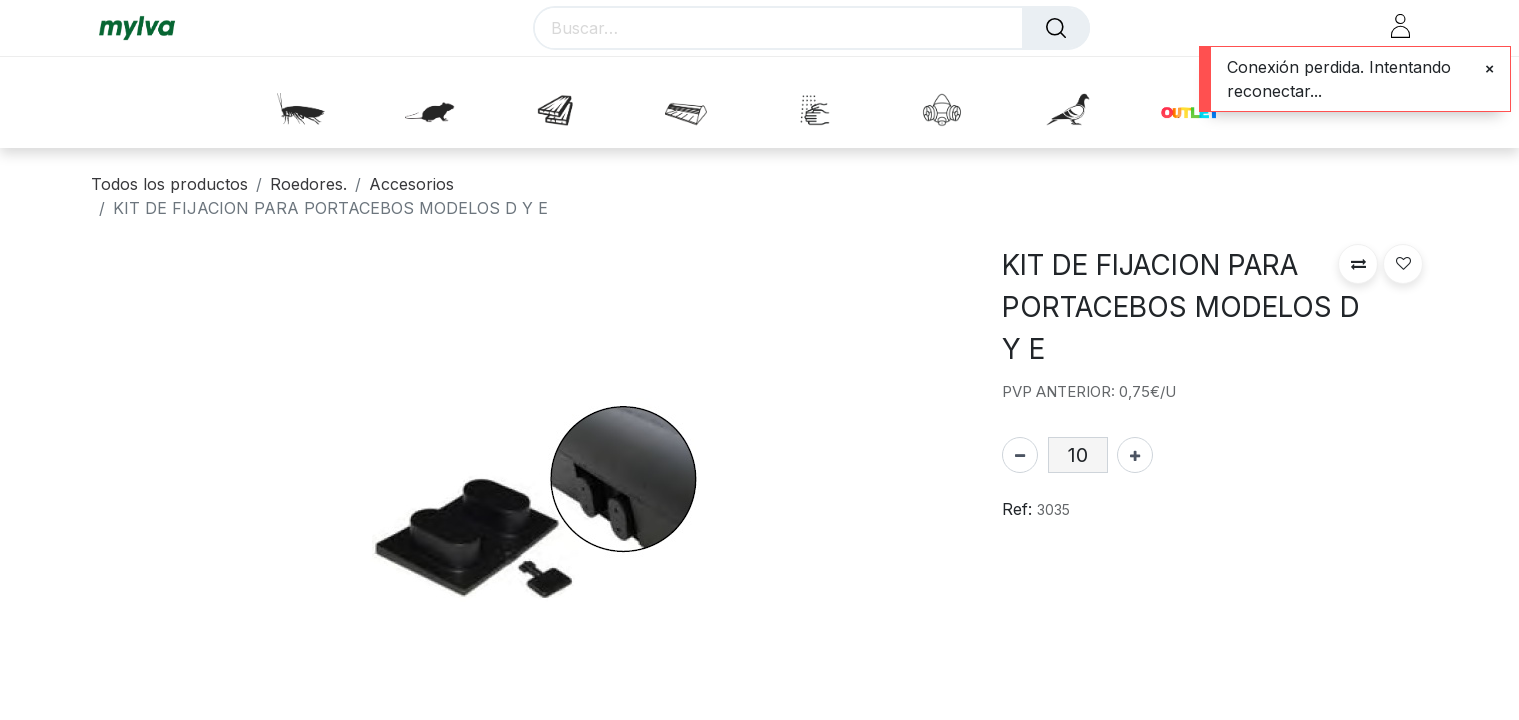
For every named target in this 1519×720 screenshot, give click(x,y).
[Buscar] (1056, 28)
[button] (1358, 264)
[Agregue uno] (1135, 455)
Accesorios (411, 184)
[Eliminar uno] (1020, 455)
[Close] (1489, 69)
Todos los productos (169, 184)
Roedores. (308, 184)
